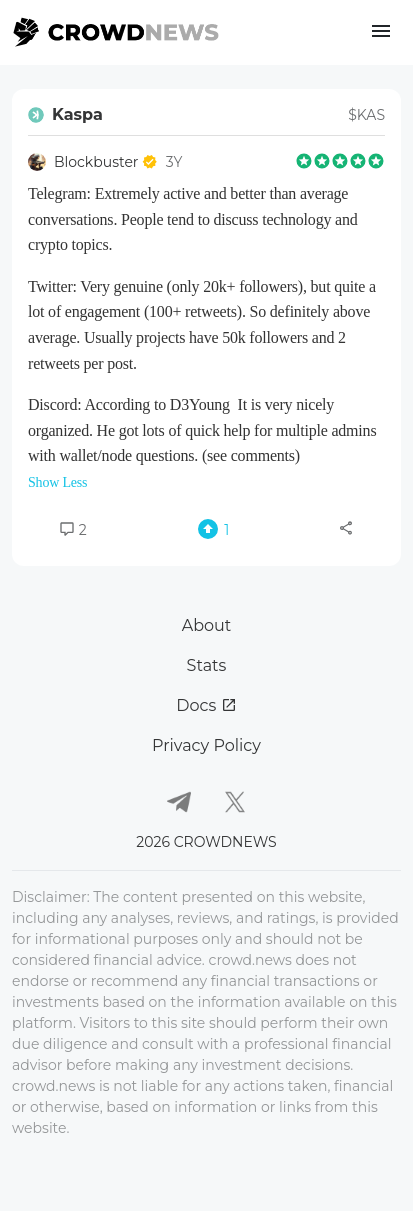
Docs (206, 705)
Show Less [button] (57, 482)
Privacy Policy (206, 745)
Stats (207, 665)
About (207, 625)
